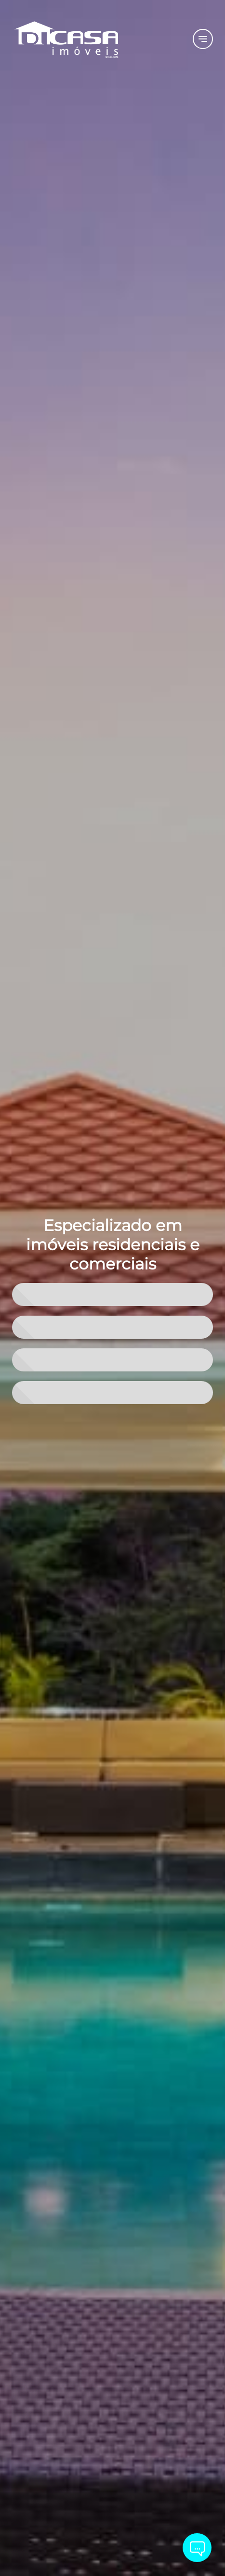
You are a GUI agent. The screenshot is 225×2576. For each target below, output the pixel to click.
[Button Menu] (203, 39)
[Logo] (96, 39)
